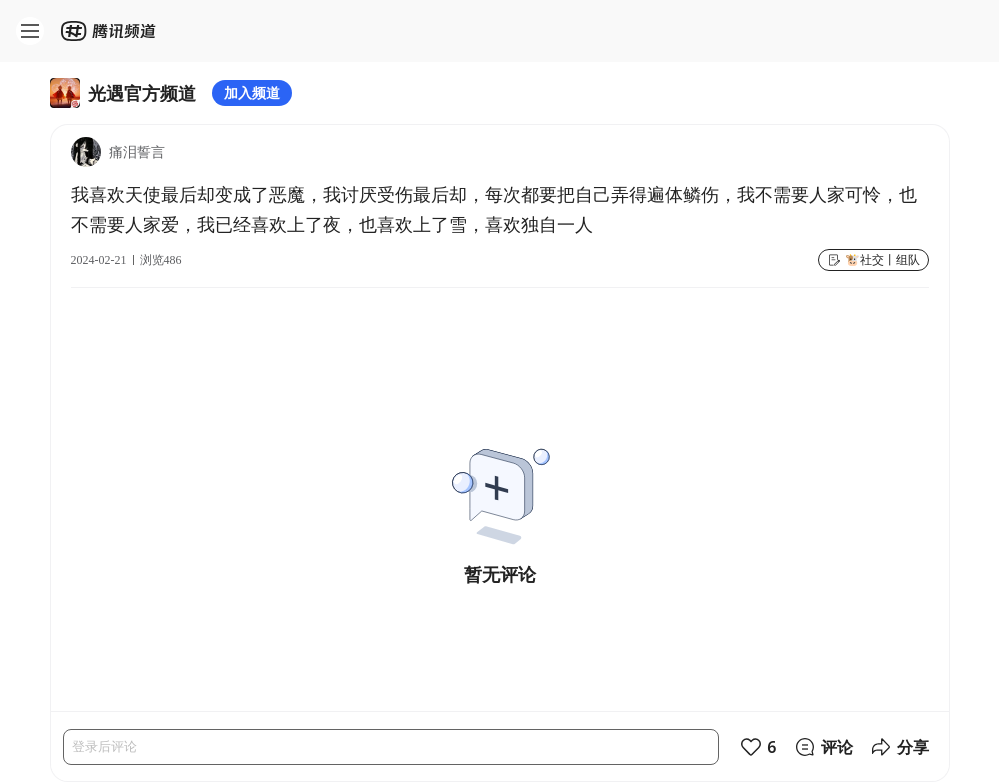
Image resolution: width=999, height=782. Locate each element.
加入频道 (252, 92)
